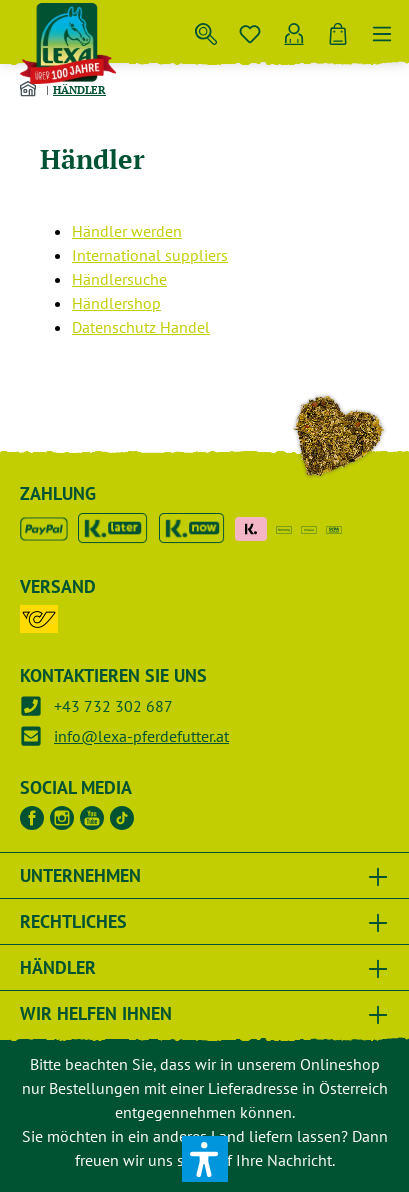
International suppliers (150, 255)
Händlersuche (119, 279)
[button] (205, 1159)
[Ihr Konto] (294, 30)
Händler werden (127, 231)
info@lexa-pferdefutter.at (141, 736)
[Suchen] (206, 30)
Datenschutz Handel (141, 327)
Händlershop (116, 303)
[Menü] (382, 30)
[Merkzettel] (250, 30)
